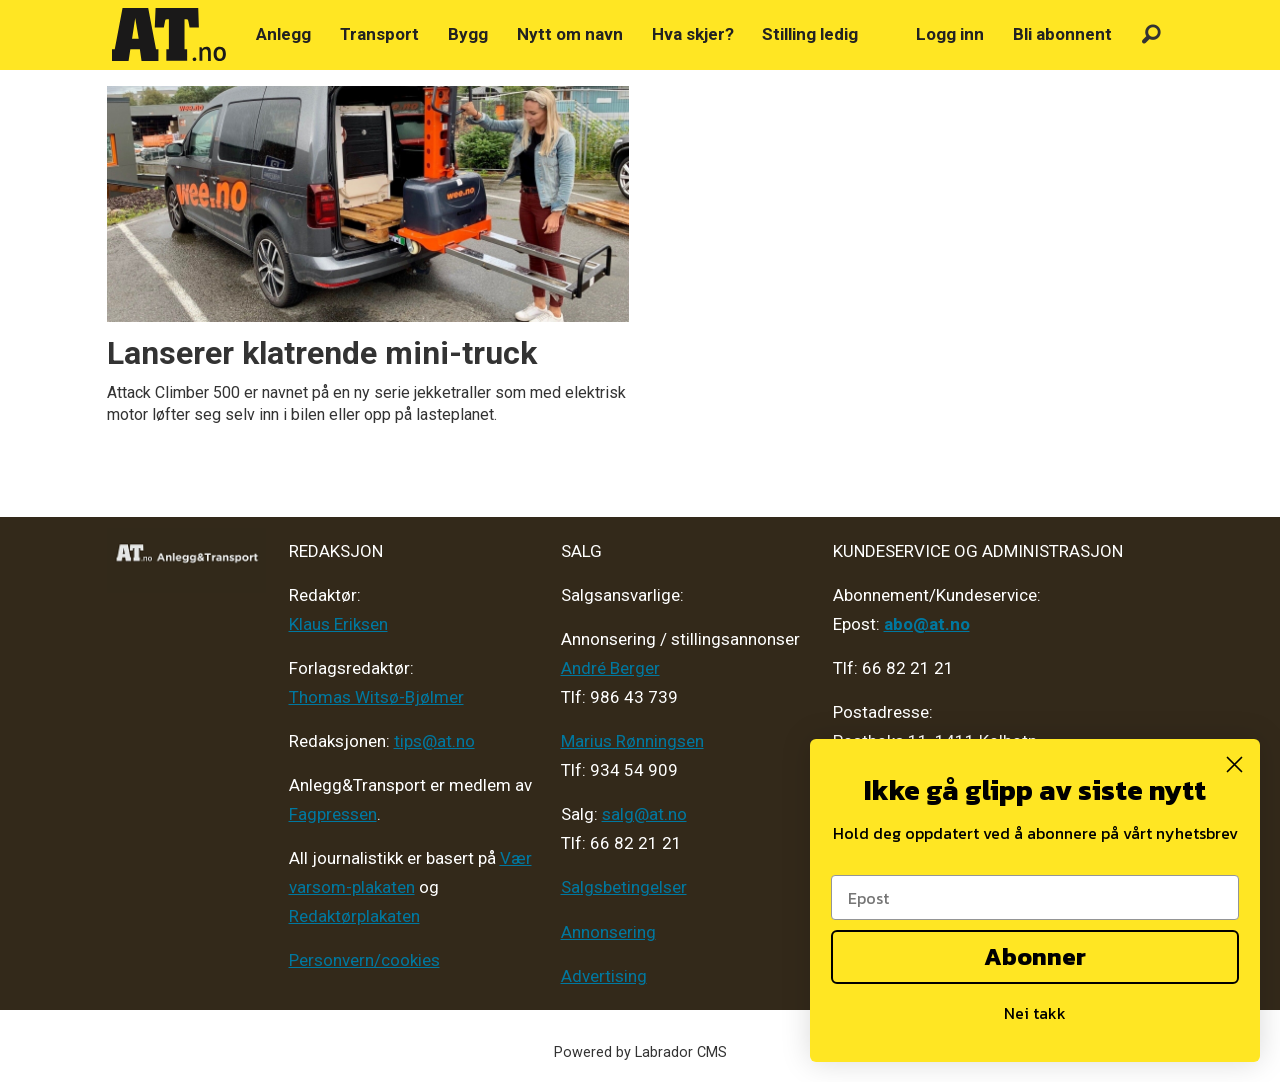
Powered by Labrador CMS (640, 1052)
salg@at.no (644, 814)
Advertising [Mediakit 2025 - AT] (604, 976)
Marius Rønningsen (632, 741)
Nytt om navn (570, 34)
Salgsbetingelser (624, 887)
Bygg (468, 34)
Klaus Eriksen (338, 624)
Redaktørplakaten (354, 916)
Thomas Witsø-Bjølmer (376, 697)
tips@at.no (434, 741)
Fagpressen (333, 814)
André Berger (610, 668)
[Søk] (1151, 34)
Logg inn (950, 34)
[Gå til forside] (169, 35)
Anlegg (283, 34)
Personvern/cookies (364, 960)
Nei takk (1035, 1013)
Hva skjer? (693, 34)
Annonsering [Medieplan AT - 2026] (608, 932)
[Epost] (1035, 897)
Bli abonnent (1062, 34)
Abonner (1035, 956)
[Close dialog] (1234, 764)
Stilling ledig (810, 34)
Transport (379, 34)
